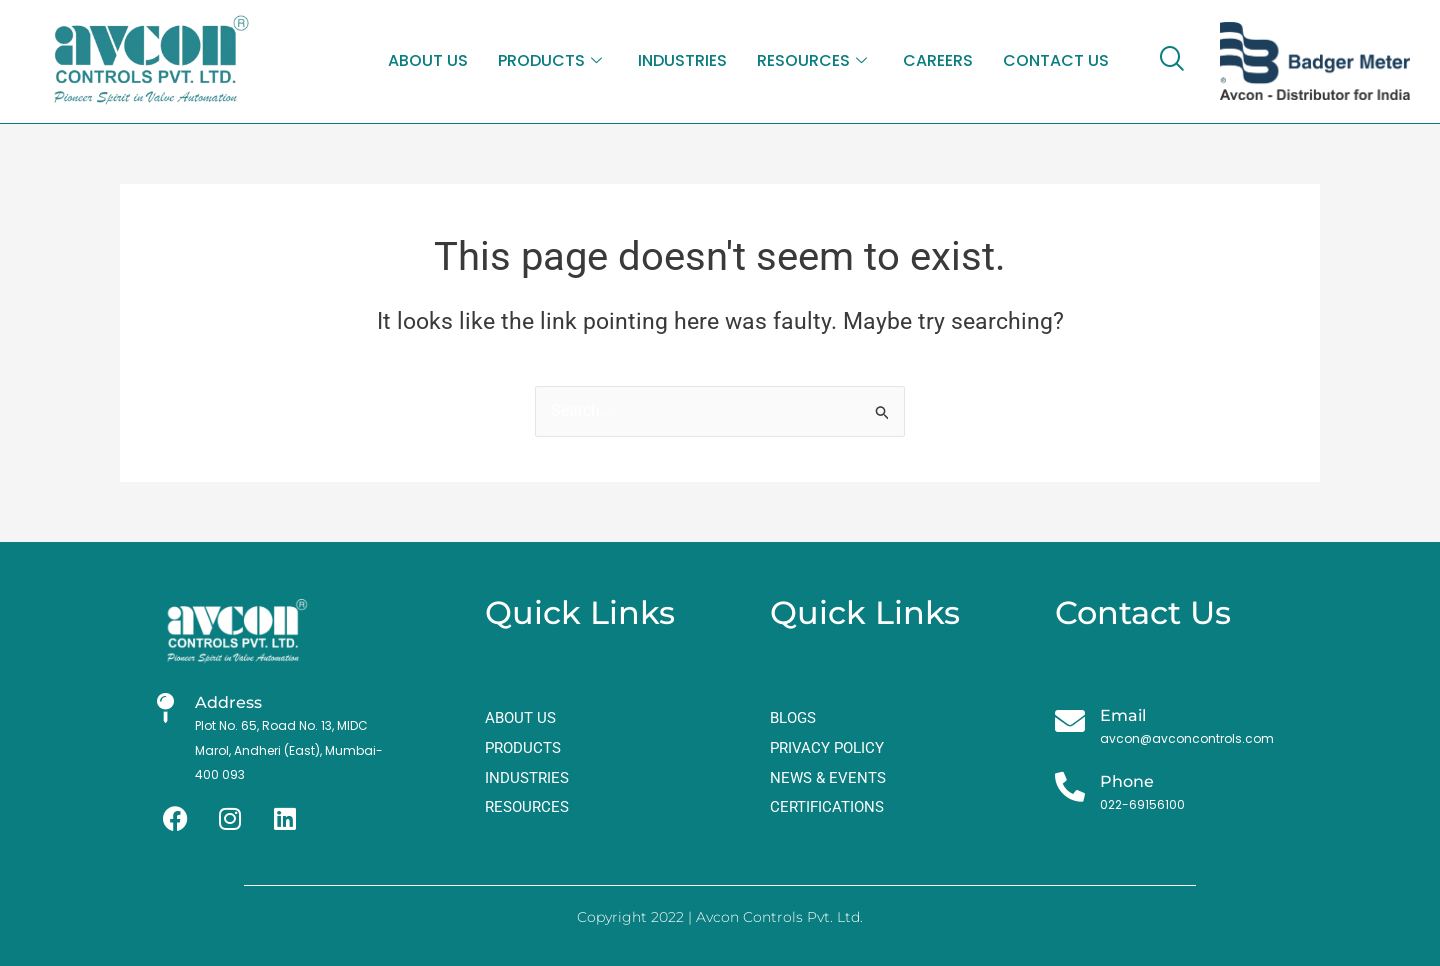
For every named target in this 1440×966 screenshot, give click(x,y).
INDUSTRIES (682, 60)
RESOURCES (812, 61)
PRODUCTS (550, 61)
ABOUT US (428, 60)
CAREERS (938, 60)
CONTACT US (1056, 60)
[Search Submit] (883, 412)
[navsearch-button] (1171, 61)
